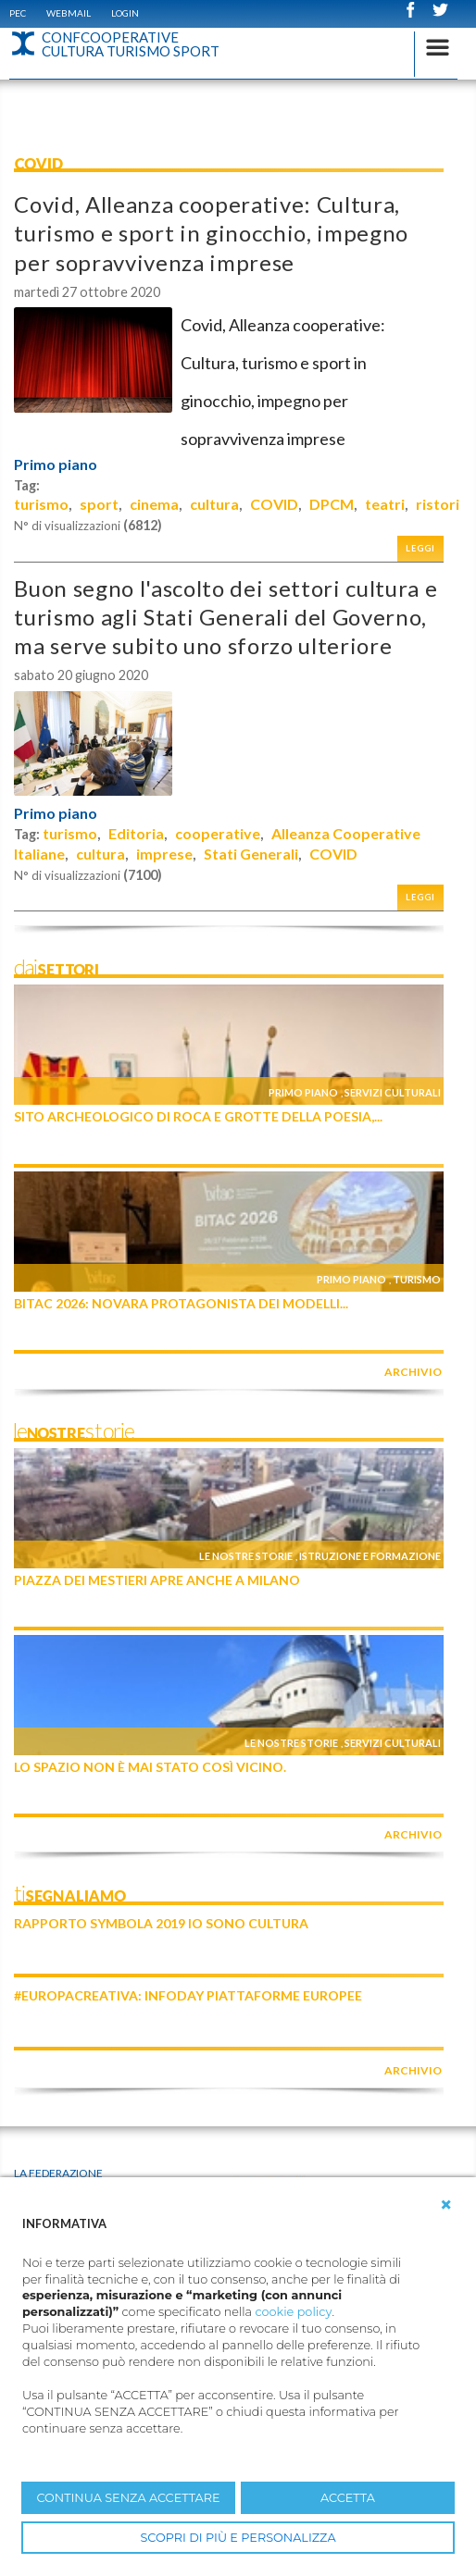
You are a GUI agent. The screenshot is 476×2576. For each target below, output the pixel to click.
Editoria (136, 833)
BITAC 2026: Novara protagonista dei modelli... (181, 1303)
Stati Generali (251, 853)
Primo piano (55, 464)
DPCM (331, 504)
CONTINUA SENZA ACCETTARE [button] (127, 2498)
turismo (41, 504)
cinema (154, 504)
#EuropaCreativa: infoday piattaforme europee (188, 1995)
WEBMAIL (68, 13)
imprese (164, 853)
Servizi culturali (392, 1092)
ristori (437, 504)
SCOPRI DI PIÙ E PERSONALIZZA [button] (237, 2538)
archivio (413, 1372)
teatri (385, 504)
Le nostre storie (246, 1556)
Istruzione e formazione (370, 1556)
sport (99, 504)
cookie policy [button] (293, 2312)
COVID (274, 504)
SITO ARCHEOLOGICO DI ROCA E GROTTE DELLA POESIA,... (198, 1116)
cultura (214, 504)
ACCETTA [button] (347, 2498)
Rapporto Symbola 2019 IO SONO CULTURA (161, 1923)
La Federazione (58, 2173)
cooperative (217, 833)
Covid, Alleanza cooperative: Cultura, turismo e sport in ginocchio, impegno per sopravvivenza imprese (211, 233)
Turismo (417, 1279)
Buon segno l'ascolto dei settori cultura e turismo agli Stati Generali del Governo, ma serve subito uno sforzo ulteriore (225, 617)
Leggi (420, 548)
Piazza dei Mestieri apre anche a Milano (157, 1580)
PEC (17, 13)
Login (125, 13)
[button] (446, 2205)
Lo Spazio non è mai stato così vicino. (150, 1767)
